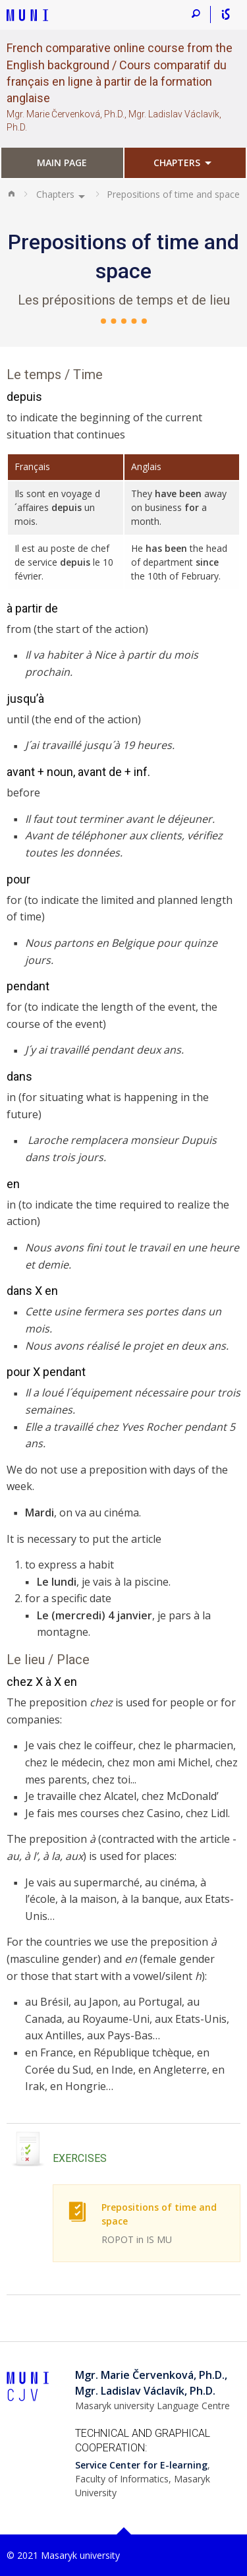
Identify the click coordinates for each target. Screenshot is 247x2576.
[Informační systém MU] (225, 14)
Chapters (176, 162)
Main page (62, 162)
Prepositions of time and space (163, 2223)
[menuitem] (62, 163)
